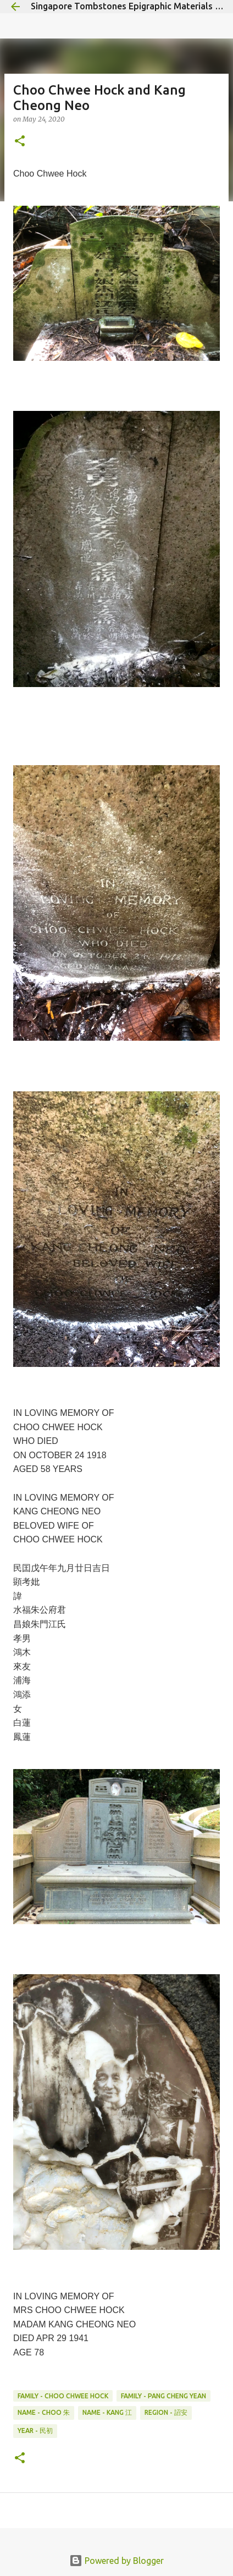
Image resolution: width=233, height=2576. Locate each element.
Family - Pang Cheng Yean (163, 2395)
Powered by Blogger (116, 2561)
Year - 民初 (35, 2430)
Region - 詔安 (166, 2412)
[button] (19, 141)
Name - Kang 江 (107, 2412)
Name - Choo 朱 (44, 2412)
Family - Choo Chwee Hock (63, 2395)
